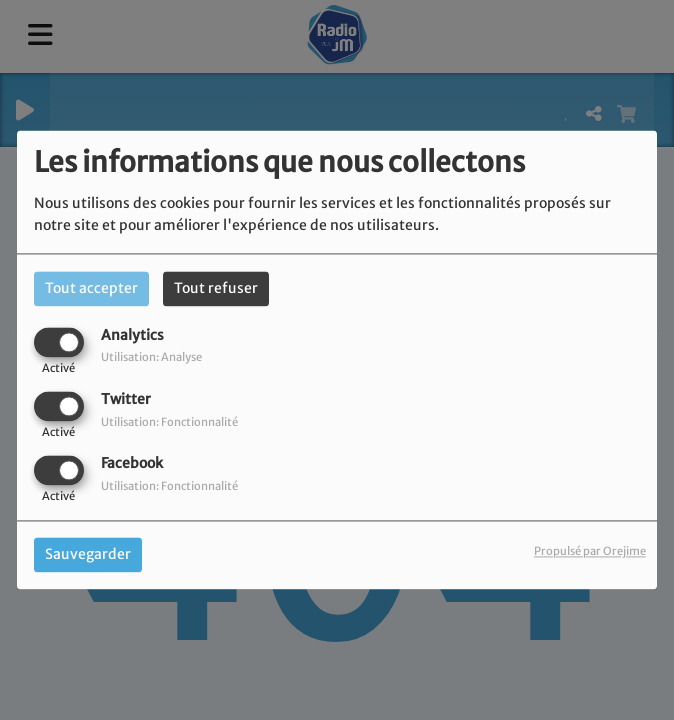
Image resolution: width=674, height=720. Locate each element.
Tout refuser (216, 288)
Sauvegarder (88, 555)
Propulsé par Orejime (590, 552)
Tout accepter (91, 288)
